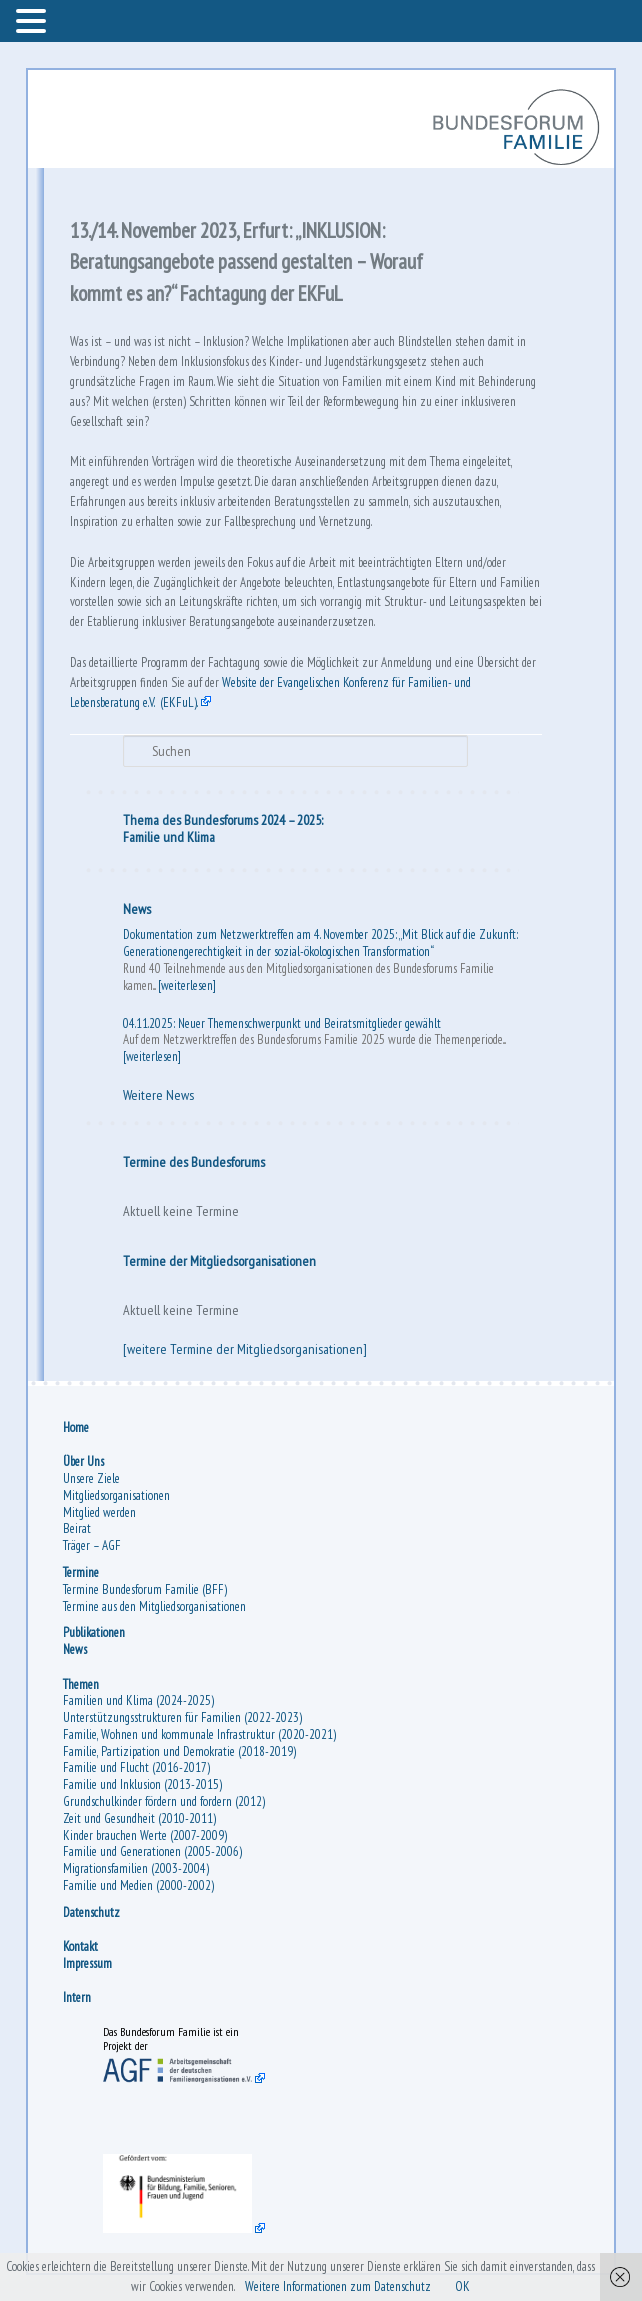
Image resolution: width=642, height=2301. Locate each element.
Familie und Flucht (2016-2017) (136, 1767)
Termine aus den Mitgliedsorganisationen (154, 1606)
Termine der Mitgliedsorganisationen (219, 1261)
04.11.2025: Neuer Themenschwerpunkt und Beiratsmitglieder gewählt (282, 1023)
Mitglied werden (99, 1512)
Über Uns (83, 1461)
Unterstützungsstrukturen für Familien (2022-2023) (182, 1717)
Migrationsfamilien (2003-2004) (136, 1868)
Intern (77, 1997)
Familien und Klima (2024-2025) (138, 1700)
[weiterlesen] (187, 985)
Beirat (77, 1528)
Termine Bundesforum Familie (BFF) (145, 1589)
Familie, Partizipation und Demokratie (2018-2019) (179, 1751)
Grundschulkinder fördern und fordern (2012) (164, 1801)
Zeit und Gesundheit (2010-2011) (139, 1818)
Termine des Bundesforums (194, 1162)
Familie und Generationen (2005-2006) (152, 1851)
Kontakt (80, 1946)
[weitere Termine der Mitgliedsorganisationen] (245, 1349)
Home (76, 1427)
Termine (81, 1572)
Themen (81, 1684)
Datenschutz (91, 1912)
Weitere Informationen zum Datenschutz (338, 2286)
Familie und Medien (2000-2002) (138, 1885)
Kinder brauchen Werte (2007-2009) (145, 1835)
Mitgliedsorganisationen (116, 1495)
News (137, 909)
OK (462, 2286)
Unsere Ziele (91, 1478)
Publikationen (94, 1632)
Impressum (87, 1963)
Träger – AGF (92, 1545)
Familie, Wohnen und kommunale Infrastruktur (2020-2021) (199, 1734)
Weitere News (158, 1095)
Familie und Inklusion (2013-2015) (142, 1784)
